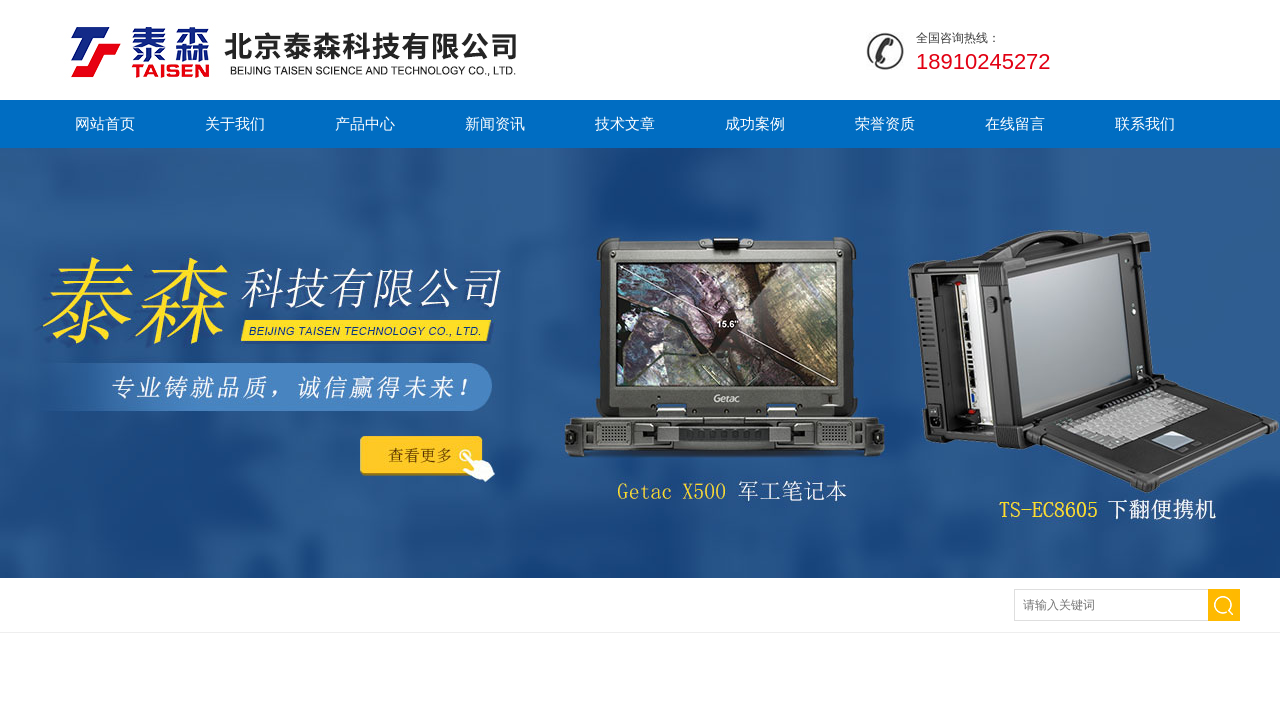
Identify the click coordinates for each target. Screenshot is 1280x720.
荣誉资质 (885, 123)
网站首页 (105, 123)
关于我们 (235, 123)
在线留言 (1015, 123)
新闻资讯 (495, 123)
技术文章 (625, 123)
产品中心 (365, 123)
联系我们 (1145, 123)
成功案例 (755, 123)
